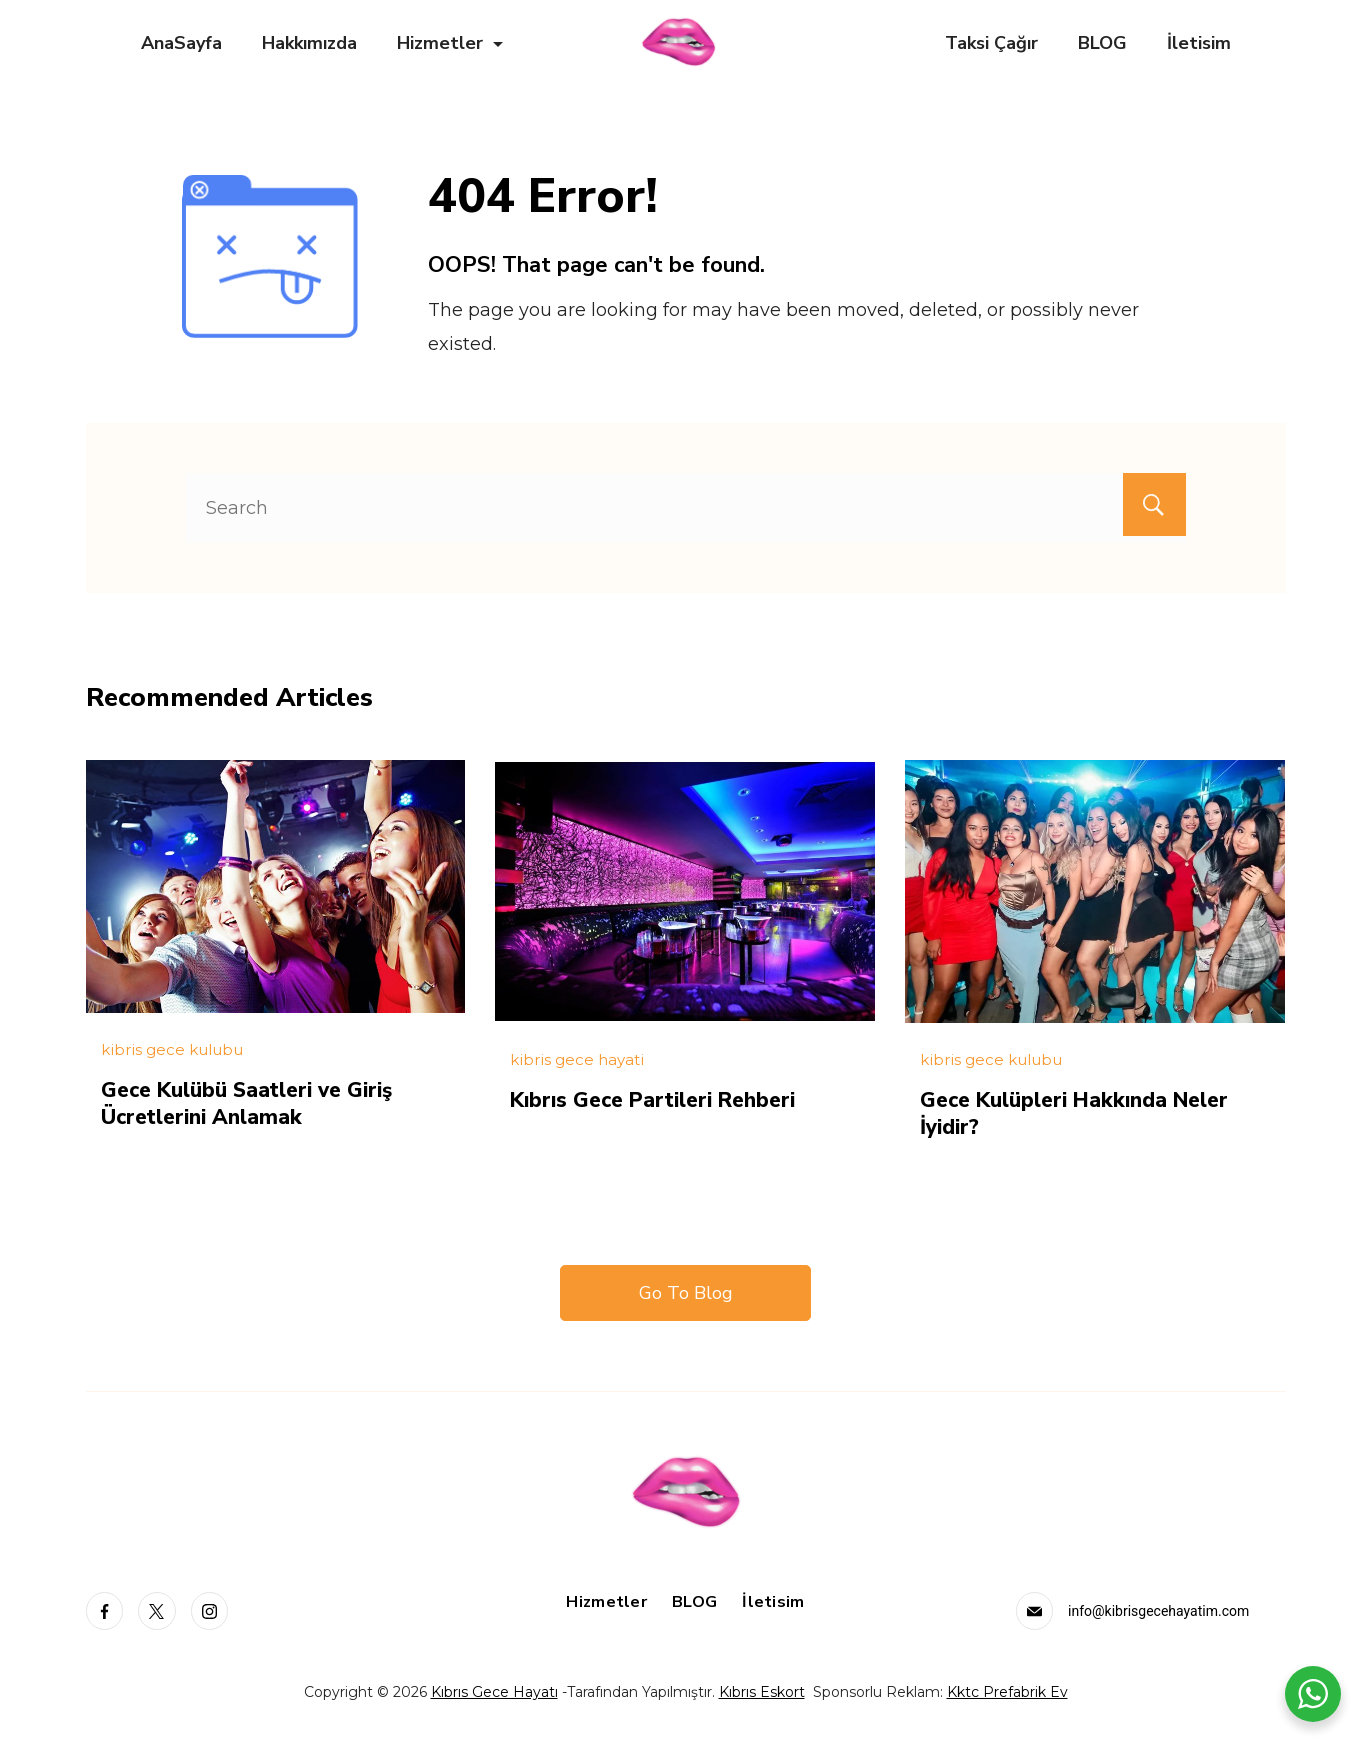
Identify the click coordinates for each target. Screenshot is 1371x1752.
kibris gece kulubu (172, 1049)
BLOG (1102, 43)
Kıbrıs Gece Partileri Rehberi (662, 1099)
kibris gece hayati (577, 1059)
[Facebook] (105, 1609)
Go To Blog (686, 1291)
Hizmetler (450, 43)
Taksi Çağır (991, 43)
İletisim (1199, 43)
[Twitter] (157, 1609)
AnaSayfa (181, 43)
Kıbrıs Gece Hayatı (494, 1690)
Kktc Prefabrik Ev (1007, 1690)
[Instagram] (210, 1609)
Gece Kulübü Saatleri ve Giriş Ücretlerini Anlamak (256, 1102)
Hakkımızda (309, 43)
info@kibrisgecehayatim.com (1158, 1609)
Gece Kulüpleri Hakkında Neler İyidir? (1085, 1112)
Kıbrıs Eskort (762, 1690)
